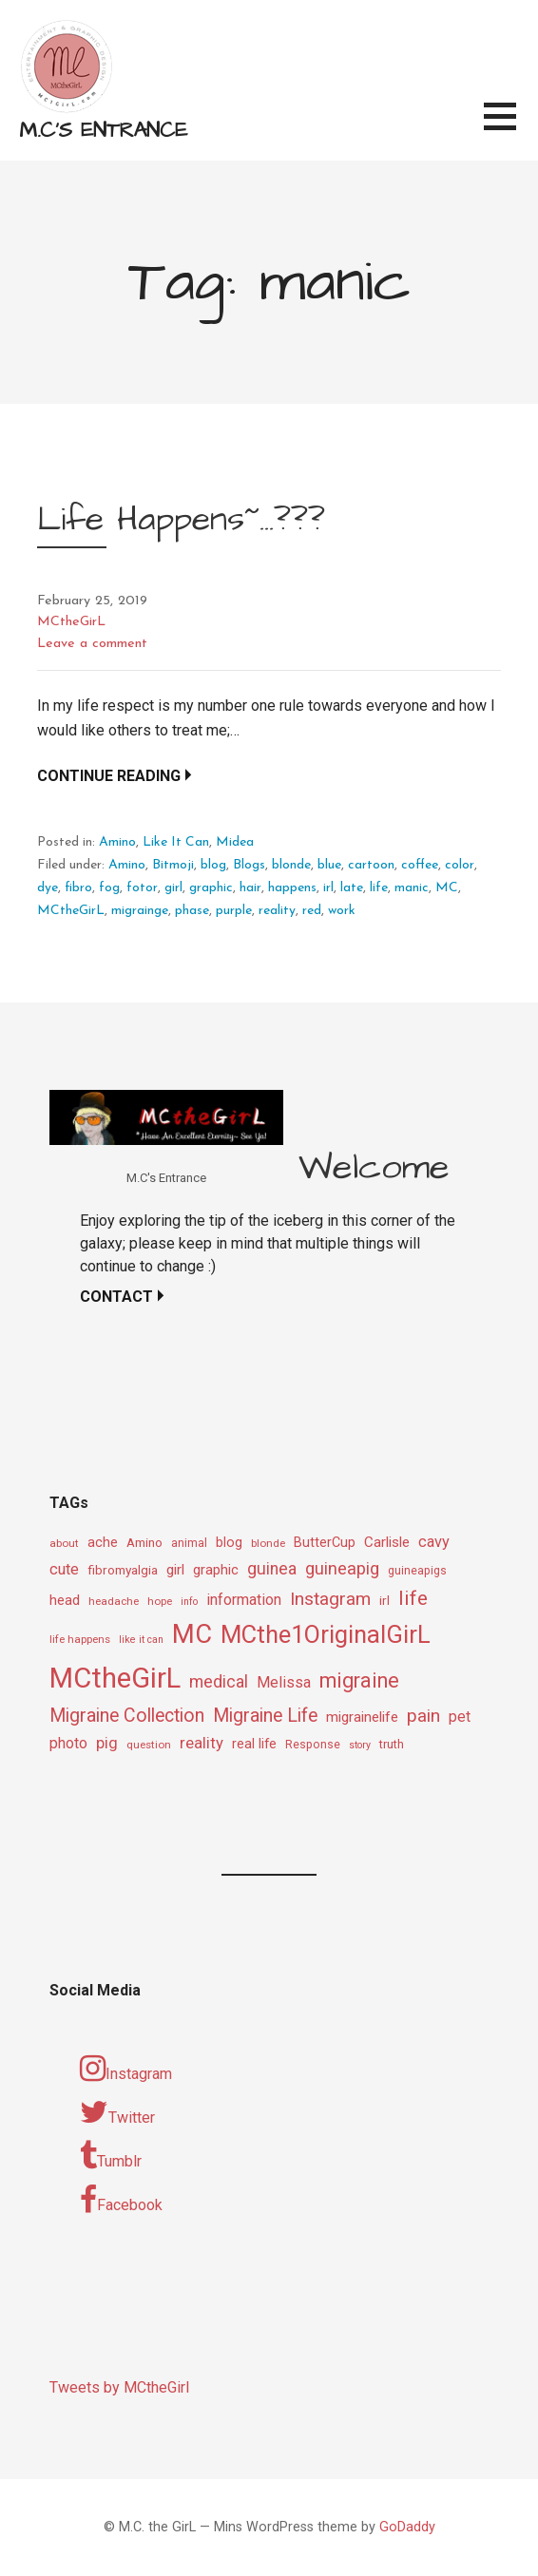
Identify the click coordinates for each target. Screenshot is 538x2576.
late (351, 888)
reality (277, 911)
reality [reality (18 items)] (201, 1742)
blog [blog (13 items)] (229, 1543)
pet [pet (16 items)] (460, 1717)
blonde (291, 865)
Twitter (117, 2112)
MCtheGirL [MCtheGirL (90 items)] (115, 1678)
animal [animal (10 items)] (189, 1543)
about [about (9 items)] (64, 1543)
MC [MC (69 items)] (192, 1634)
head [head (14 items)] (64, 1600)
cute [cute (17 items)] (64, 1569)
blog (213, 865)
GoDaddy (407, 2527)
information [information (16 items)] (243, 1600)
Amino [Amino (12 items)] (144, 1542)
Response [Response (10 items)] (312, 1744)
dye (47, 888)
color (459, 865)
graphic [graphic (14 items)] (216, 1569)
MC (446, 888)
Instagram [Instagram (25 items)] (330, 1599)
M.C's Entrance (103, 130)
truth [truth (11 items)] (391, 1744)
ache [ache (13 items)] (102, 1543)
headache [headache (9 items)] (113, 1601)
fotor (142, 888)
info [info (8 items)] (189, 1601)
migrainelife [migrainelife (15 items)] (362, 1717)
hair (250, 888)
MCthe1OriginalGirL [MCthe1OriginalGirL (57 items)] (326, 1634)
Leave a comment (92, 644)
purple (234, 911)
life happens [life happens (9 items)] (79, 1639)
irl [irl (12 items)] (384, 1600)
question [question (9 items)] (148, 1744)
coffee (419, 865)
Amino (117, 842)
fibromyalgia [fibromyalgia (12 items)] (122, 1569)
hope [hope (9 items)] (159, 1601)
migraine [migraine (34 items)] (359, 1680)
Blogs (249, 865)
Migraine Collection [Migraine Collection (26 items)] (126, 1716)
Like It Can (176, 842)
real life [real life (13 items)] (254, 1744)
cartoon (371, 865)
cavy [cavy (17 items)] (434, 1542)
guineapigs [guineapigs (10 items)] (417, 1570)
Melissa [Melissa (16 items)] (284, 1682)
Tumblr (111, 2156)
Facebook (121, 2200)
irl (328, 888)
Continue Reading (109, 776)
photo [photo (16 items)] (68, 1743)
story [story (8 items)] (360, 1745)
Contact (116, 1297)
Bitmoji (173, 865)
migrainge (139, 911)
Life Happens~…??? (181, 519)
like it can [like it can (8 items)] (141, 1639)
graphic (211, 888)
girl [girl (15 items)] (175, 1569)
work (341, 911)
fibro (78, 888)
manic (411, 888)
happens (292, 888)
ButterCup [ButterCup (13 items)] (324, 1543)
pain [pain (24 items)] (423, 1716)
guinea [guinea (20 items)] (272, 1568)
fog (109, 888)
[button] (511, 128)
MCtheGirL (71, 622)
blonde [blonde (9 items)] (268, 1543)
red (311, 911)
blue (329, 865)
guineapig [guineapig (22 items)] (342, 1568)
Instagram (126, 2068)
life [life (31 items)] (413, 1598)
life (379, 888)
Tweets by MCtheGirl (119, 2387)
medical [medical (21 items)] (218, 1681)
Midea (235, 842)
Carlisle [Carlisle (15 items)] (387, 1542)
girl (173, 888)
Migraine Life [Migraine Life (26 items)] (265, 1716)
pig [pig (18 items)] (107, 1742)
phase (192, 911)
